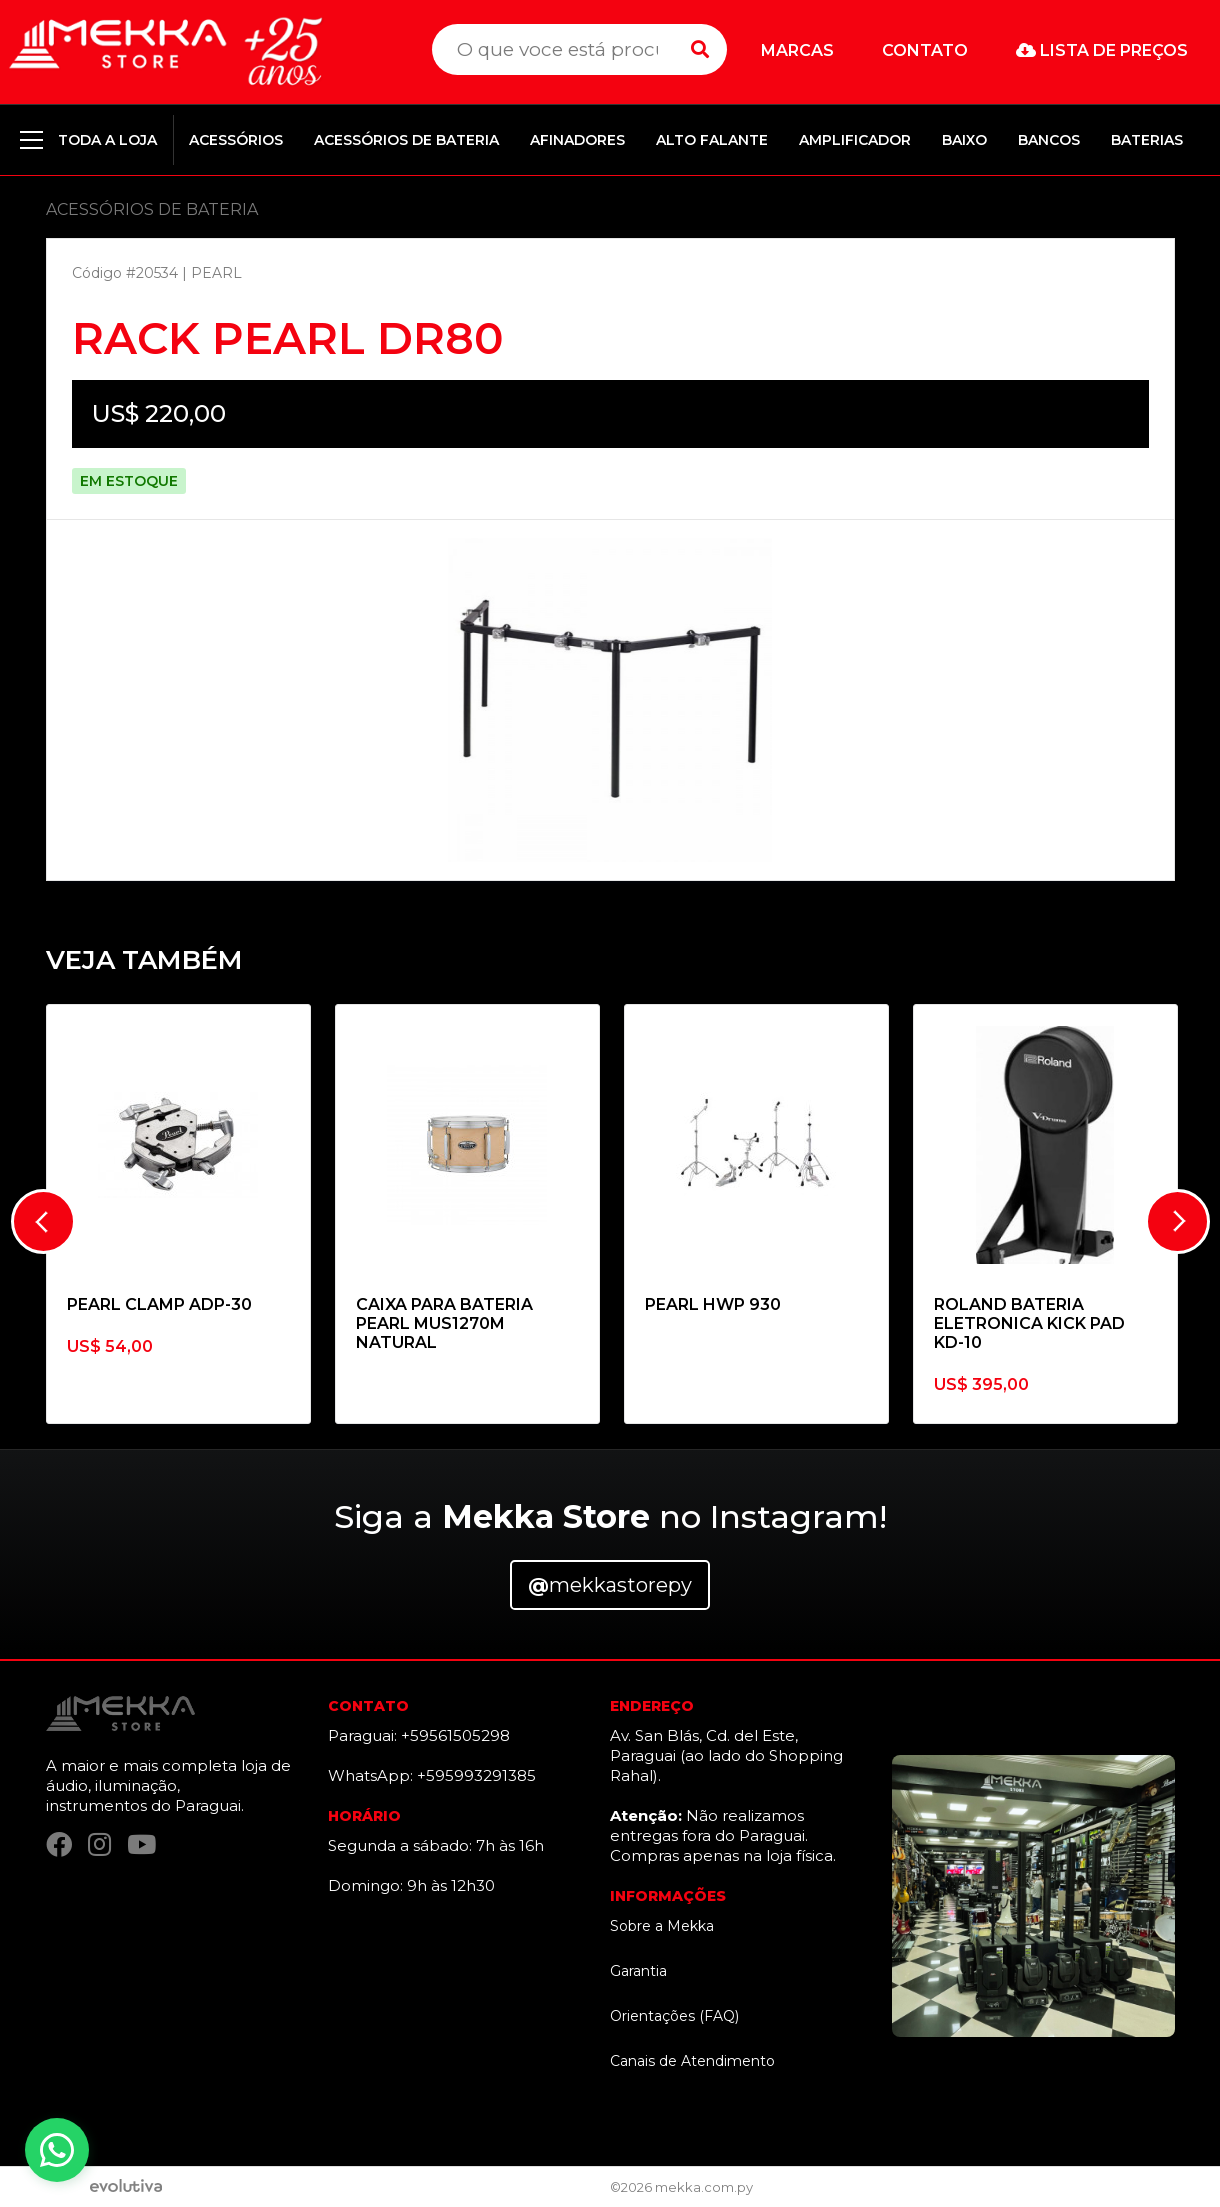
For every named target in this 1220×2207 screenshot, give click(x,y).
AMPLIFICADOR (855, 140)
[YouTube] (141, 1844)
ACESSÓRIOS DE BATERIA (406, 140)
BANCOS (1049, 140)
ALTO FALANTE (712, 140)
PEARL (216, 273)
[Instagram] (99, 1844)
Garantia (638, 1971)
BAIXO (964, 140)
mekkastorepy (610, 1585)
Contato (925, 50)
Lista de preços (1102, 50)
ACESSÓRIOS (236, 140)
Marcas (797, 50)
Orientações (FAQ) (674, 2016)
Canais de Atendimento (692, 2061)
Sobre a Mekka (662, 1926)
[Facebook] (59, 1844)
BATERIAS (1147, 140)
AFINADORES (577, 140)
